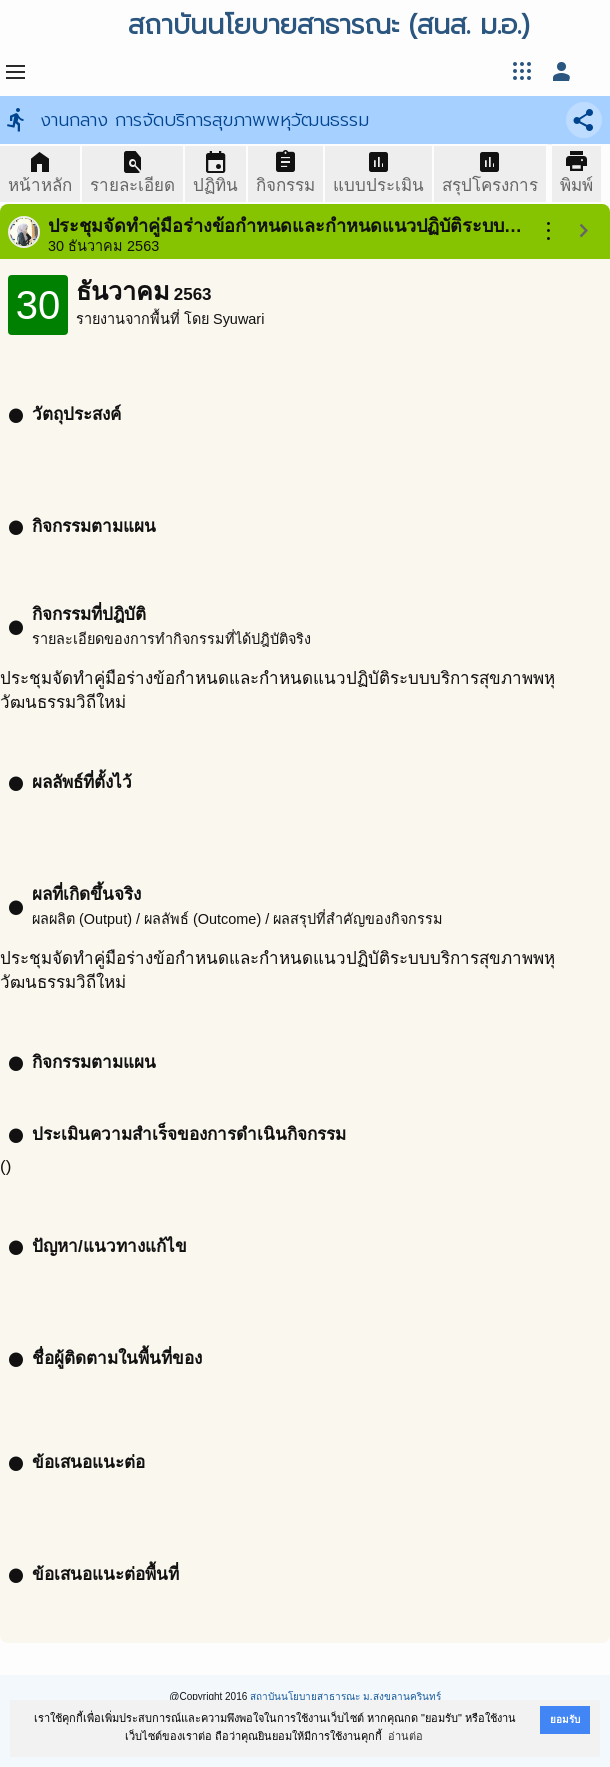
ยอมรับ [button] (565, 1719)
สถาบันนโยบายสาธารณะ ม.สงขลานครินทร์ (345, 1696)
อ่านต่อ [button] (405, 1736)
